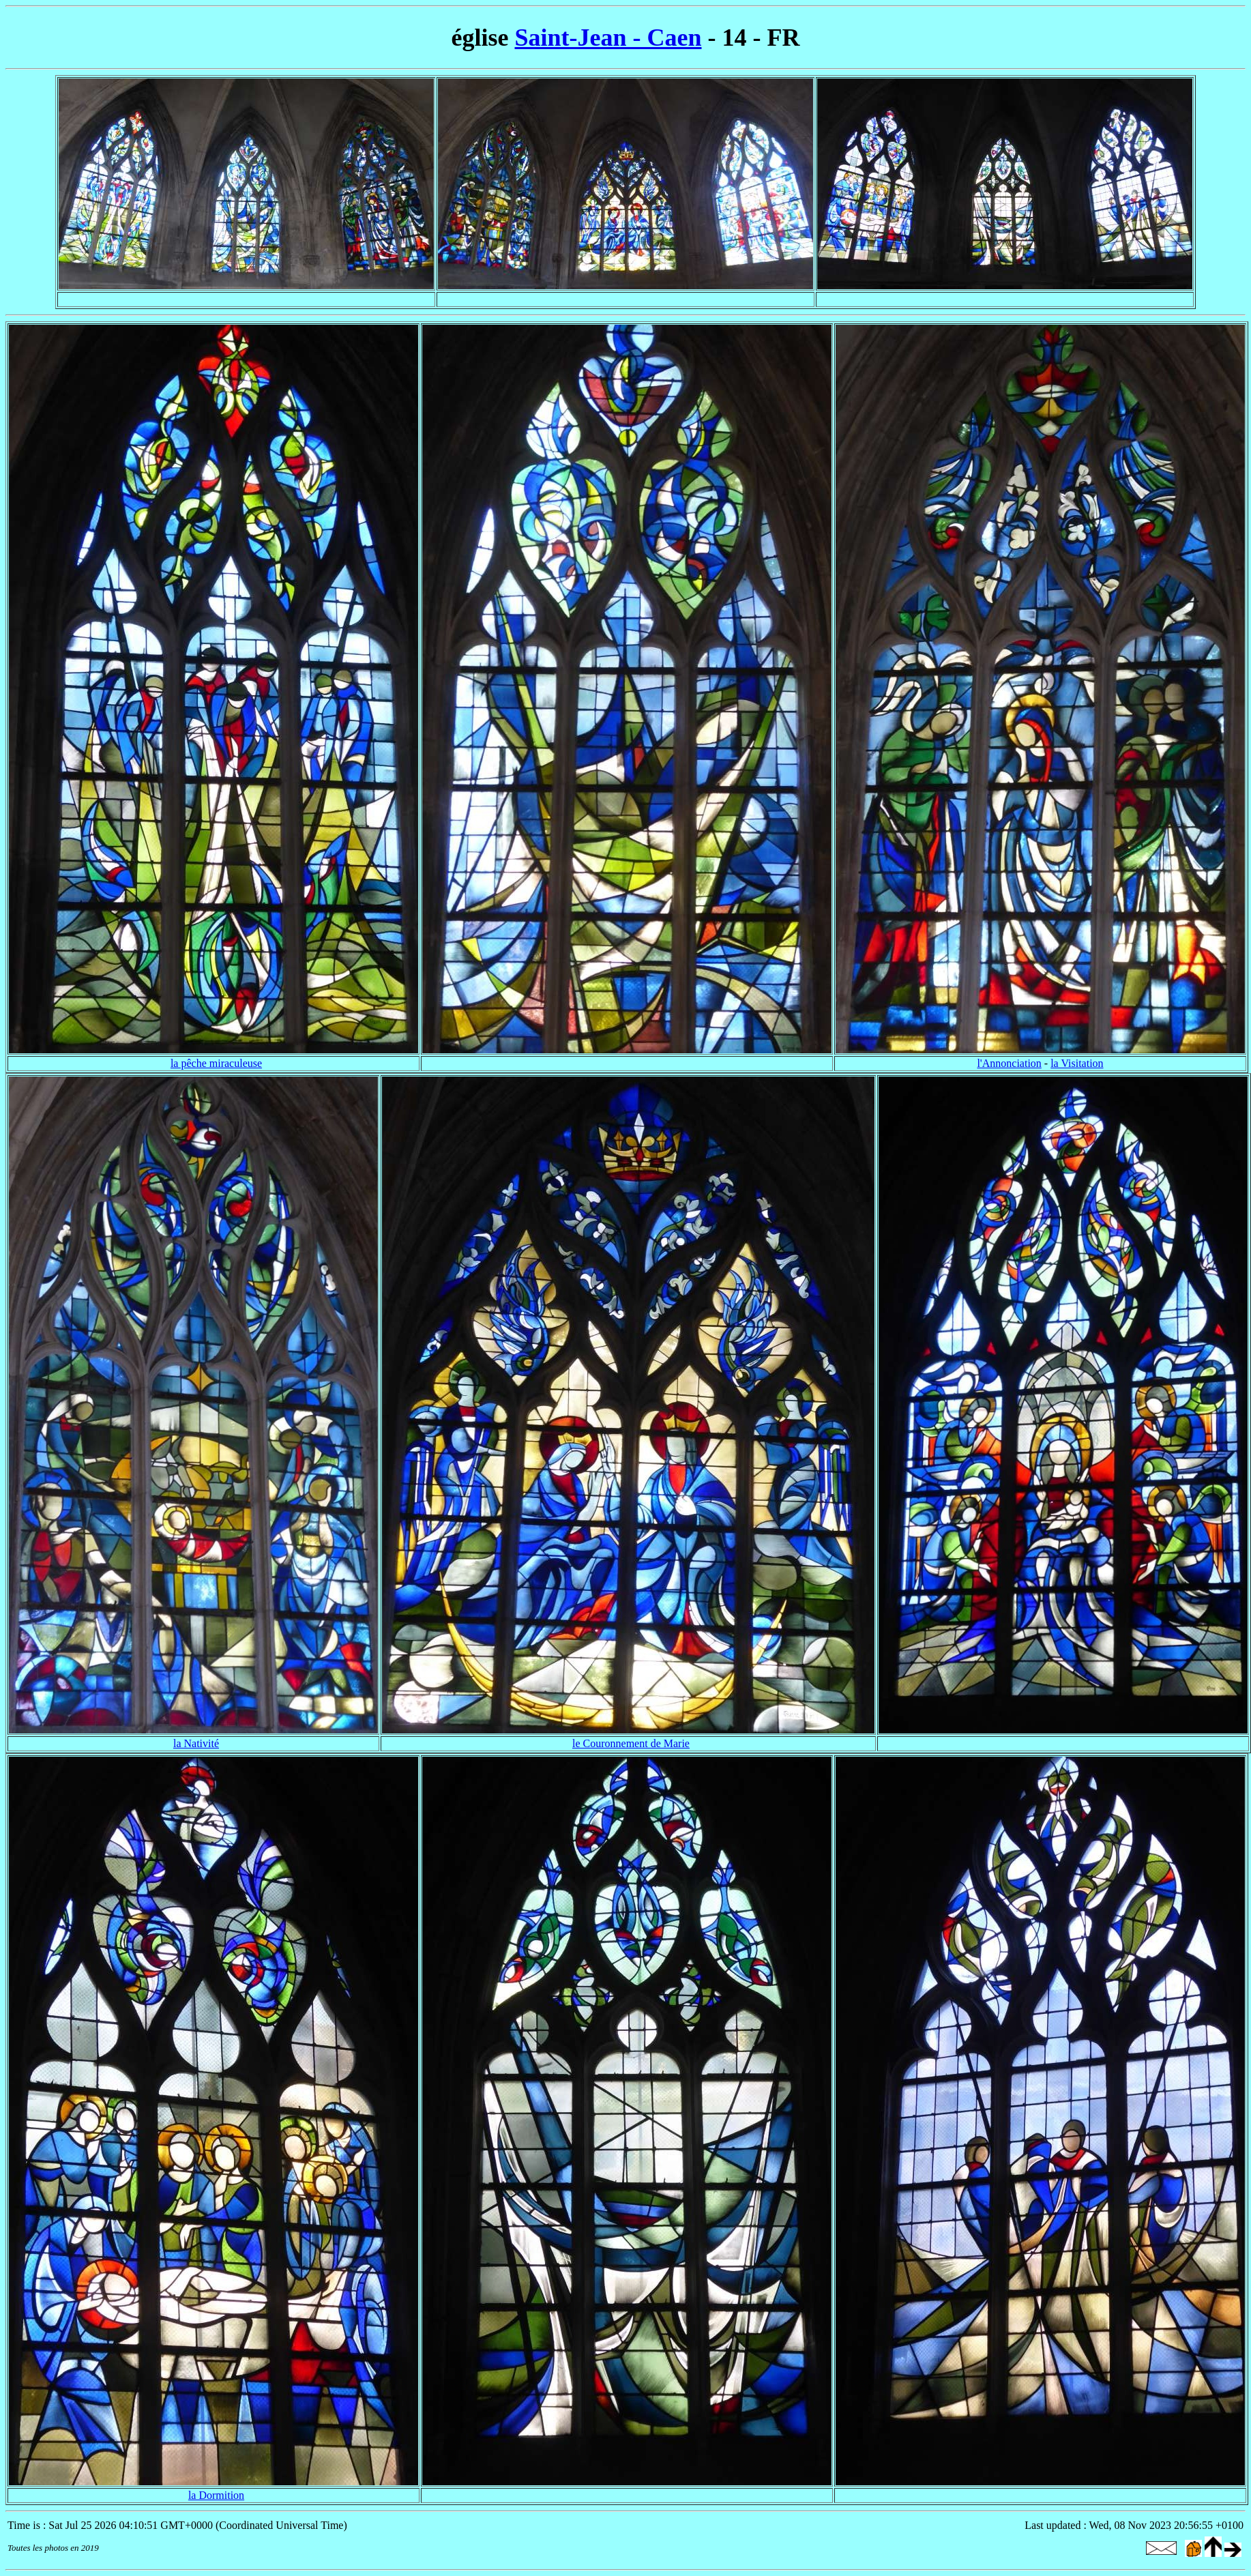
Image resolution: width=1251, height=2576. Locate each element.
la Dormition (216, 2495)
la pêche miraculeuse (216, 1063)
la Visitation (1076, 1063)
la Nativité (196, 1743)
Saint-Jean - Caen (608, 37)
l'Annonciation (1009, 1063)
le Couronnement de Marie (631, 1743)
